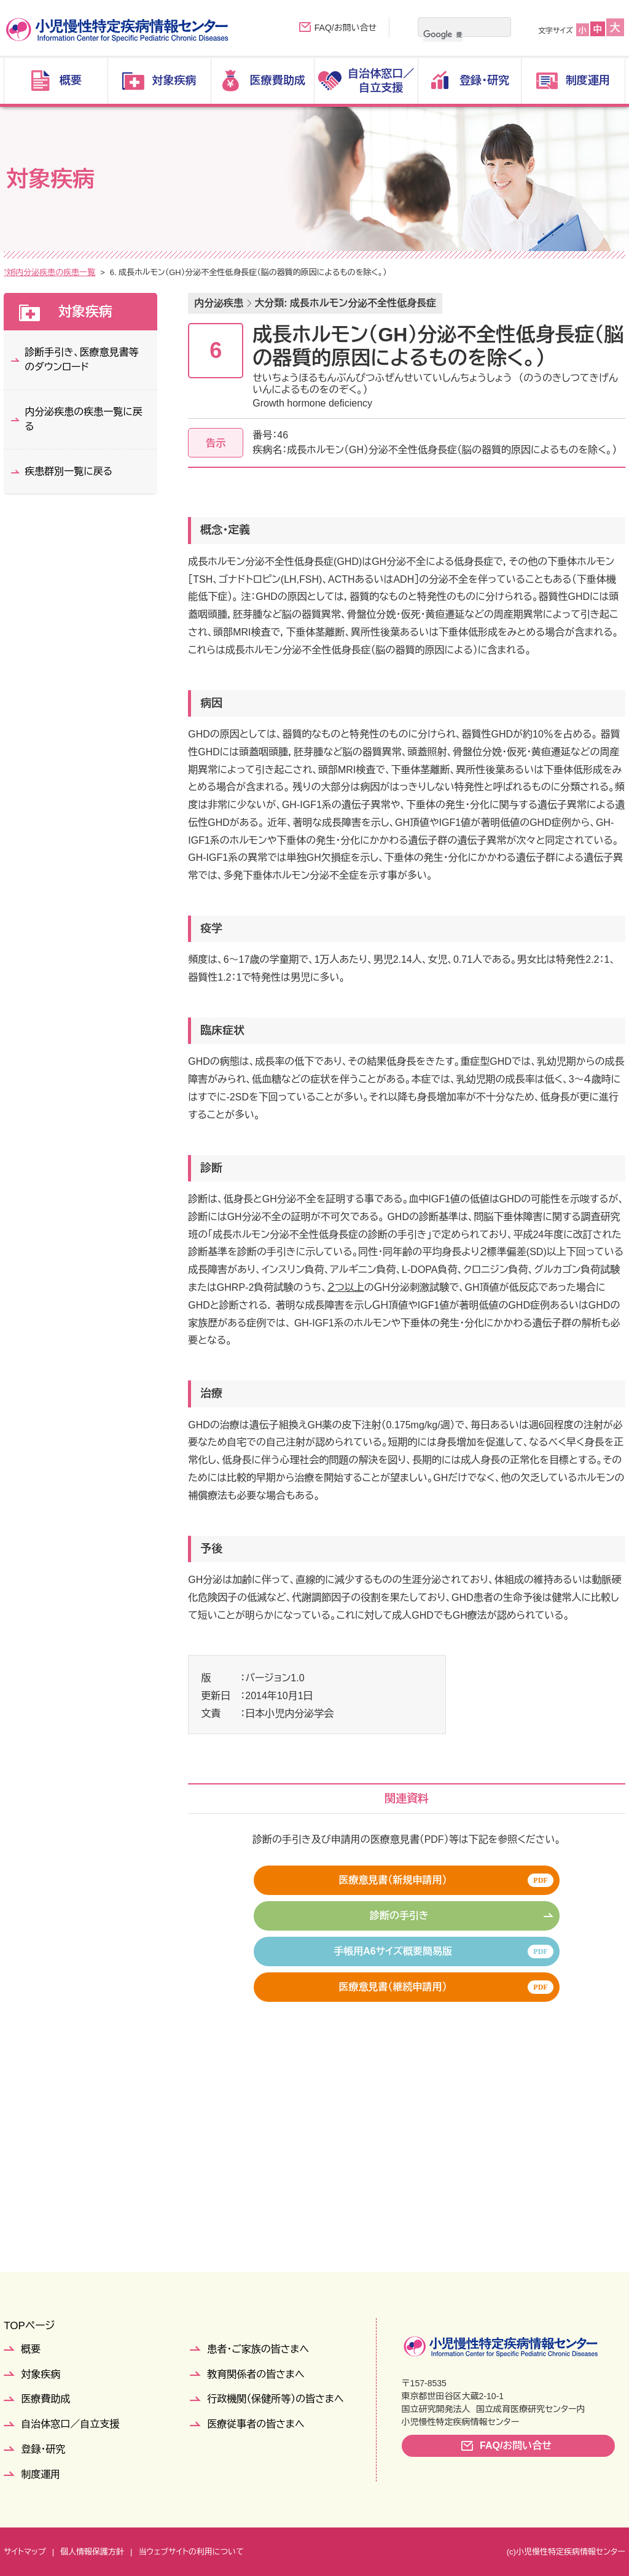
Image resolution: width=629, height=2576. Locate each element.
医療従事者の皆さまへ (255, 2424)
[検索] (443, 34)
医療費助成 (45, 2399)
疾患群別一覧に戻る (68, 471)
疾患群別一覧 (105, 272)
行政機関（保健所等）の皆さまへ (275, 2399)
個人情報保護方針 (92, 2551)
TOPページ (29, 2326)
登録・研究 (43, 2449)
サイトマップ (24, 2551)
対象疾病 (50, 272)
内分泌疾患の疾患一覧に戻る (84, 419)
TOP (12, 272)
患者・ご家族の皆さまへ (258, 2349)
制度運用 (40, 2474)
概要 (31, 2349)
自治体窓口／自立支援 (70, 2424)
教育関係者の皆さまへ (255, 2374)
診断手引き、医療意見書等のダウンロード (81, 359)
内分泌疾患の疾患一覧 (184, 272)
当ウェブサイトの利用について (190, 2551)
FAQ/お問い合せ (345, 28)
